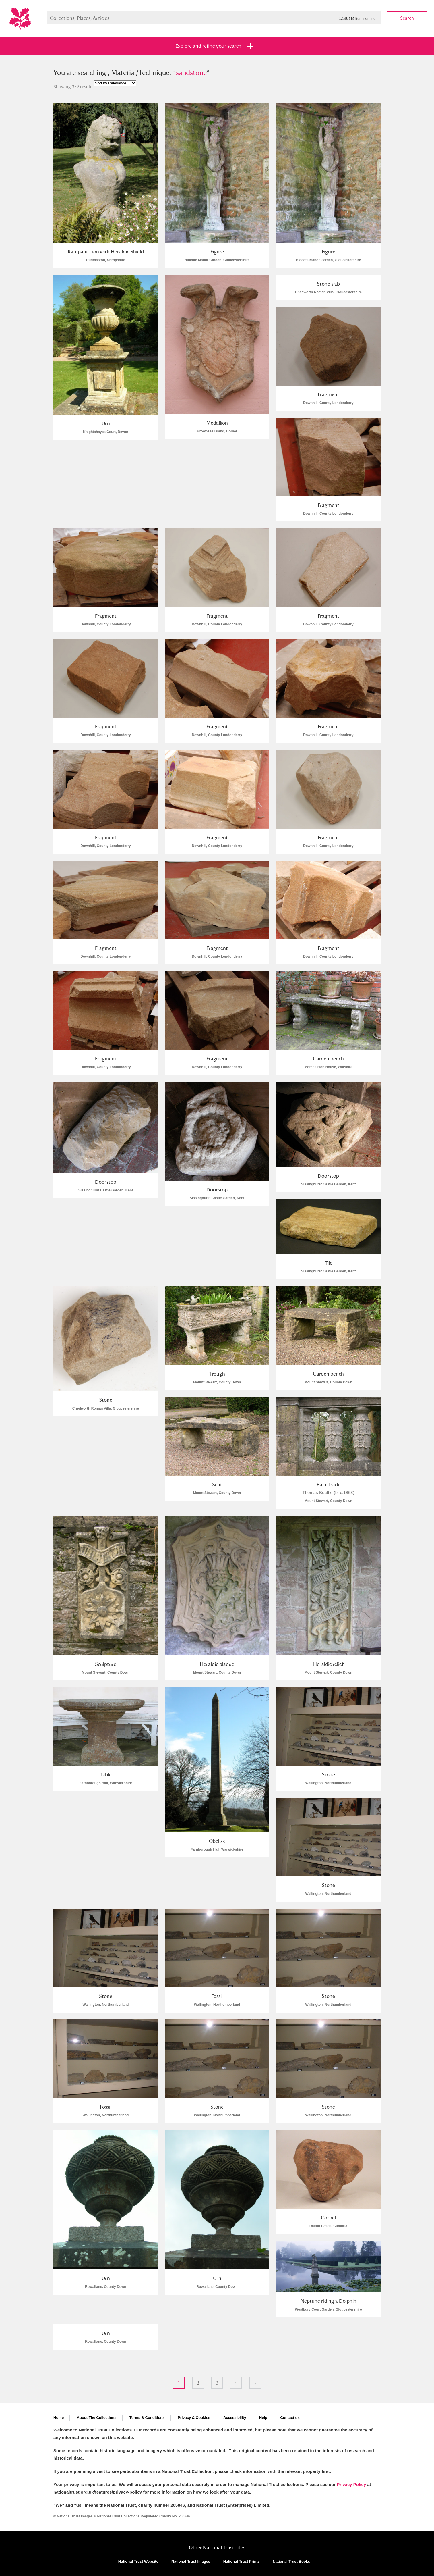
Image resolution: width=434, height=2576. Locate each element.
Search (407, 18)
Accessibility (234, 2417)
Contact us (289, 2417)
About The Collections (97, 2417)
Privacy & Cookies (194, 2417)
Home (58, 2417)
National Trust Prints (241, 2561)
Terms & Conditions (147, 2417)
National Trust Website (138, 2561)
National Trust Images (190, 2561)
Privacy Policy (351, 2484)
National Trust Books (291, 2561)
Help (263, 2417)
